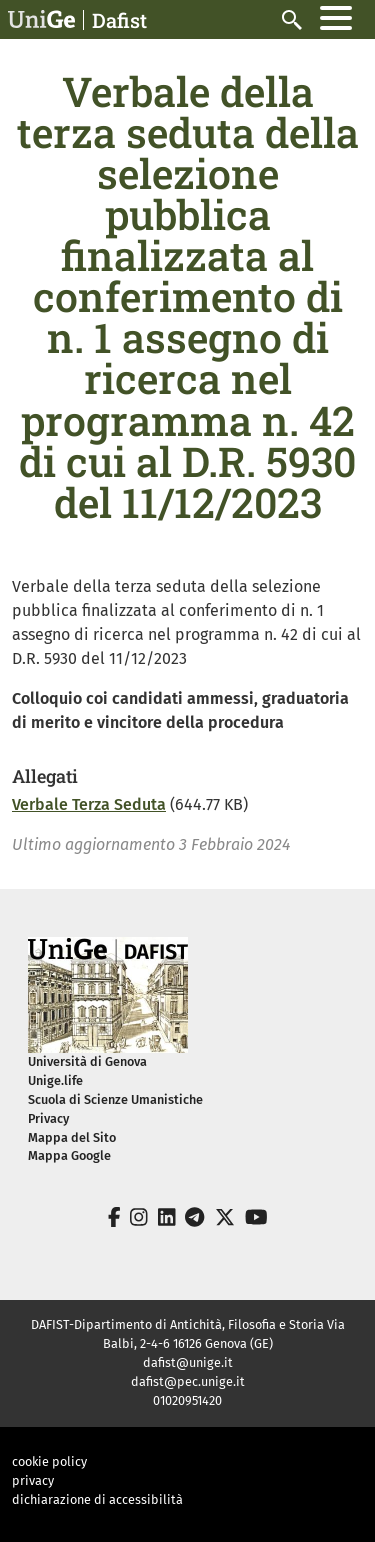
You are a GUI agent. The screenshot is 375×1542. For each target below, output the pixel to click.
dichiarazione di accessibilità (97, 1499)
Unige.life (55, 1080)
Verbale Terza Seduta (89, 804)
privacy (33, 1480)
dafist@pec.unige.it (188, 1381)
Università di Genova (87, 1061)
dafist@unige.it (188, 1362)
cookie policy (49, 1461)
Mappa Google (69, 1155)
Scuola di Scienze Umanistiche (115, 1099)
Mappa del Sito (72, 1137)
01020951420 (187, 1400)
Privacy (48, 1118)
